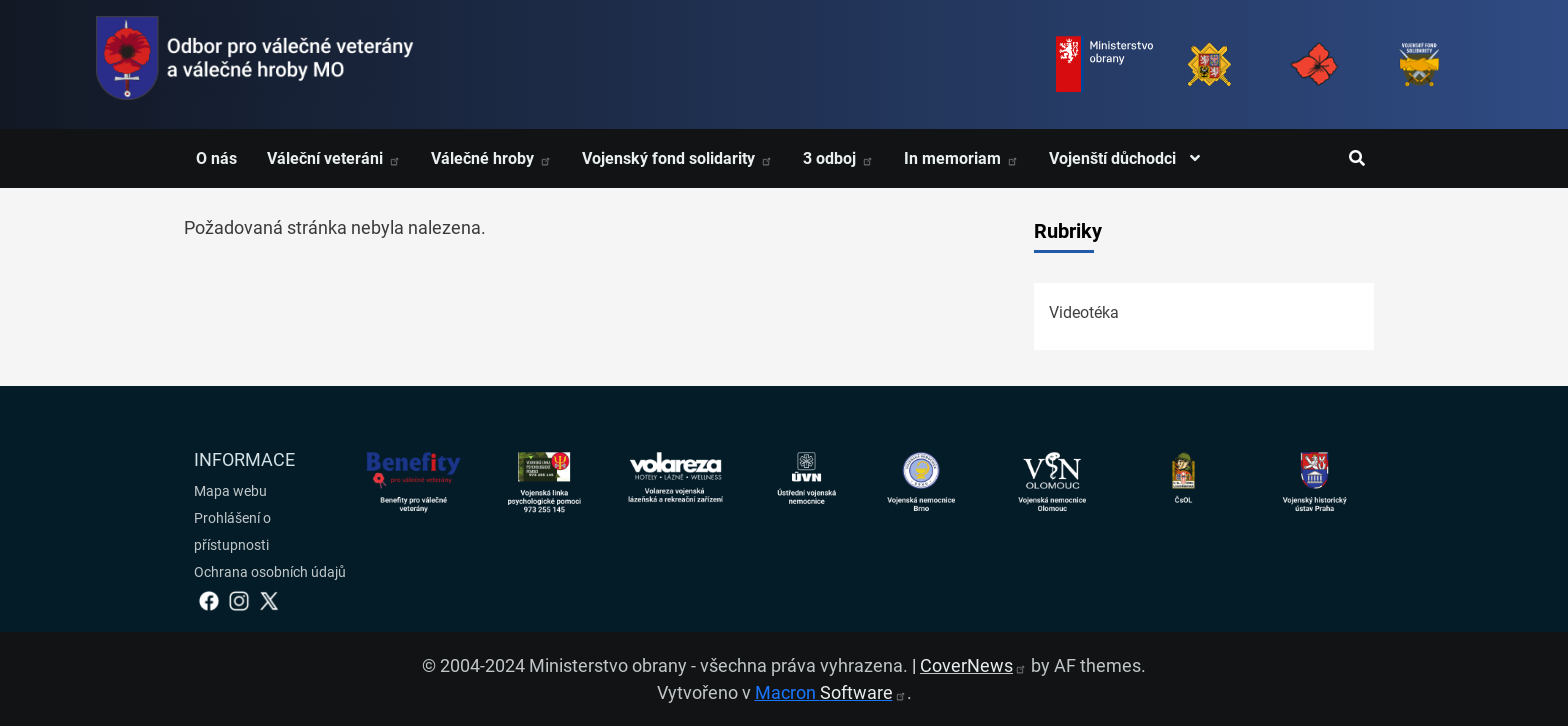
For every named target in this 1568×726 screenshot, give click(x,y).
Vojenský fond (677, 158)
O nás (216, 158)
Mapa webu (230, 491)
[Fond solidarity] (1419, 64)
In (961, 158)
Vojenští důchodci (1129, 158)
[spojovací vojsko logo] (255, 64)
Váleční (334, 158)
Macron (831, 692)
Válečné (491, 158)
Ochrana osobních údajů (270, 572)
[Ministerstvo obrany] (1104, 64)
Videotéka (1084, 312)
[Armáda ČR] (1209, 64)
